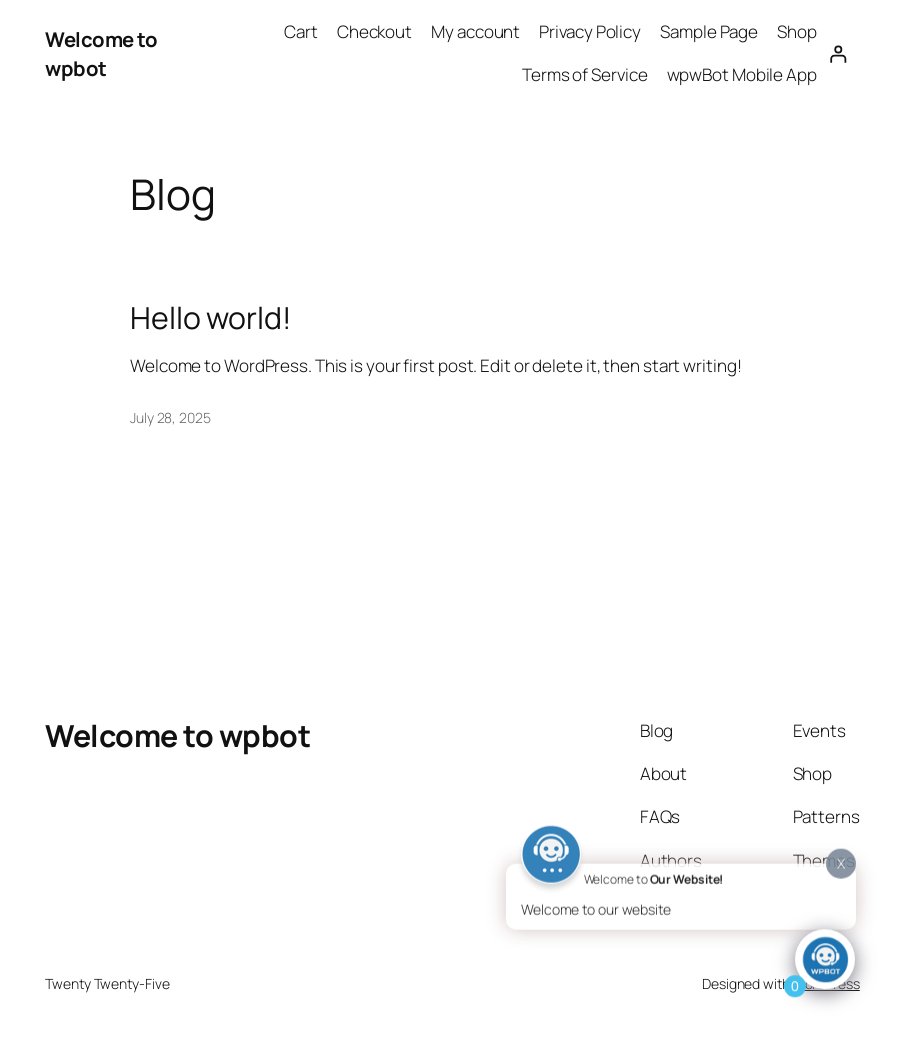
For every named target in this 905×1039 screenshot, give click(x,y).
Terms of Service (584, 74)
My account (475, 31)
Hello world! (211, 318)
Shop (797, 31)
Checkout (374, 31)
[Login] (838, 53)
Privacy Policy (590, 31)
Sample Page (709, 31)
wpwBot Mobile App (742, 74)
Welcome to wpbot (101, 53)
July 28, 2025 (170, 417)
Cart (301, 31)
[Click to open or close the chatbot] (825, 962)
